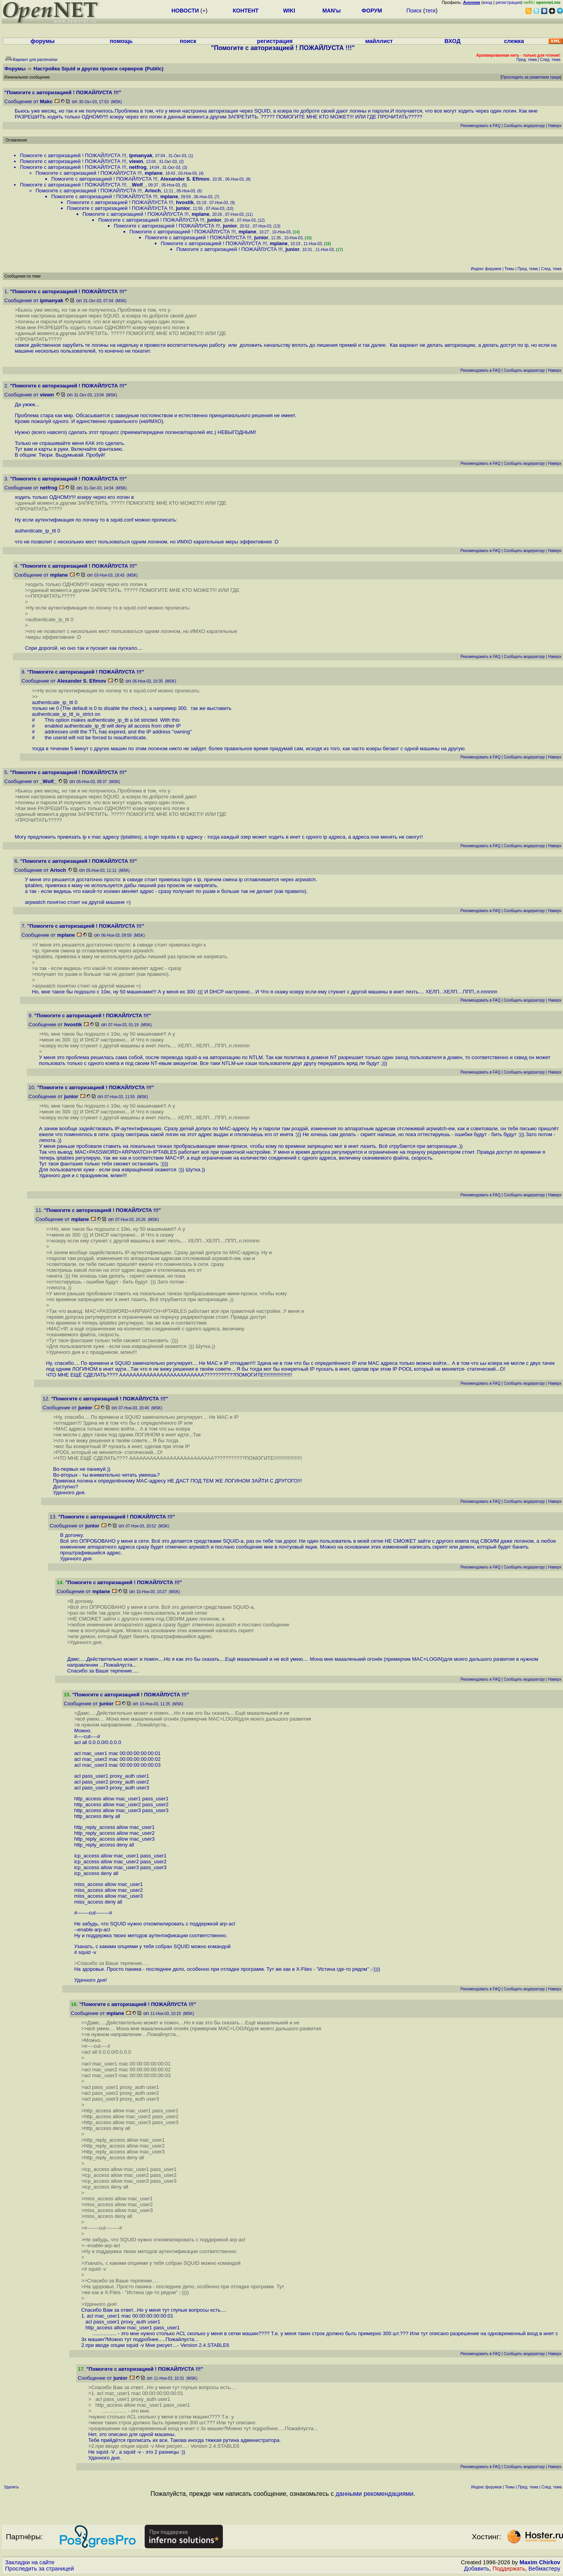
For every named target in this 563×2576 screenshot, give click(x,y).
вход (487, 2)
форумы (42, 41)
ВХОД (453, 41)
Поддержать (509, 2568)
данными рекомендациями (374, 2493)
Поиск (413, 10)
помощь (121, 41)
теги (430, 10)
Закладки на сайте (29, 2562)
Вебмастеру (544, 2568)
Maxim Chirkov (540, 2562)
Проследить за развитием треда (531, 77)
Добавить (476, 2568)
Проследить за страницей (39, 2568)
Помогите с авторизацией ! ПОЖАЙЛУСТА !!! (73, 155)
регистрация (508, 2)
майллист (379, 41)
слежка (514, 41)
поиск (188, 41)
